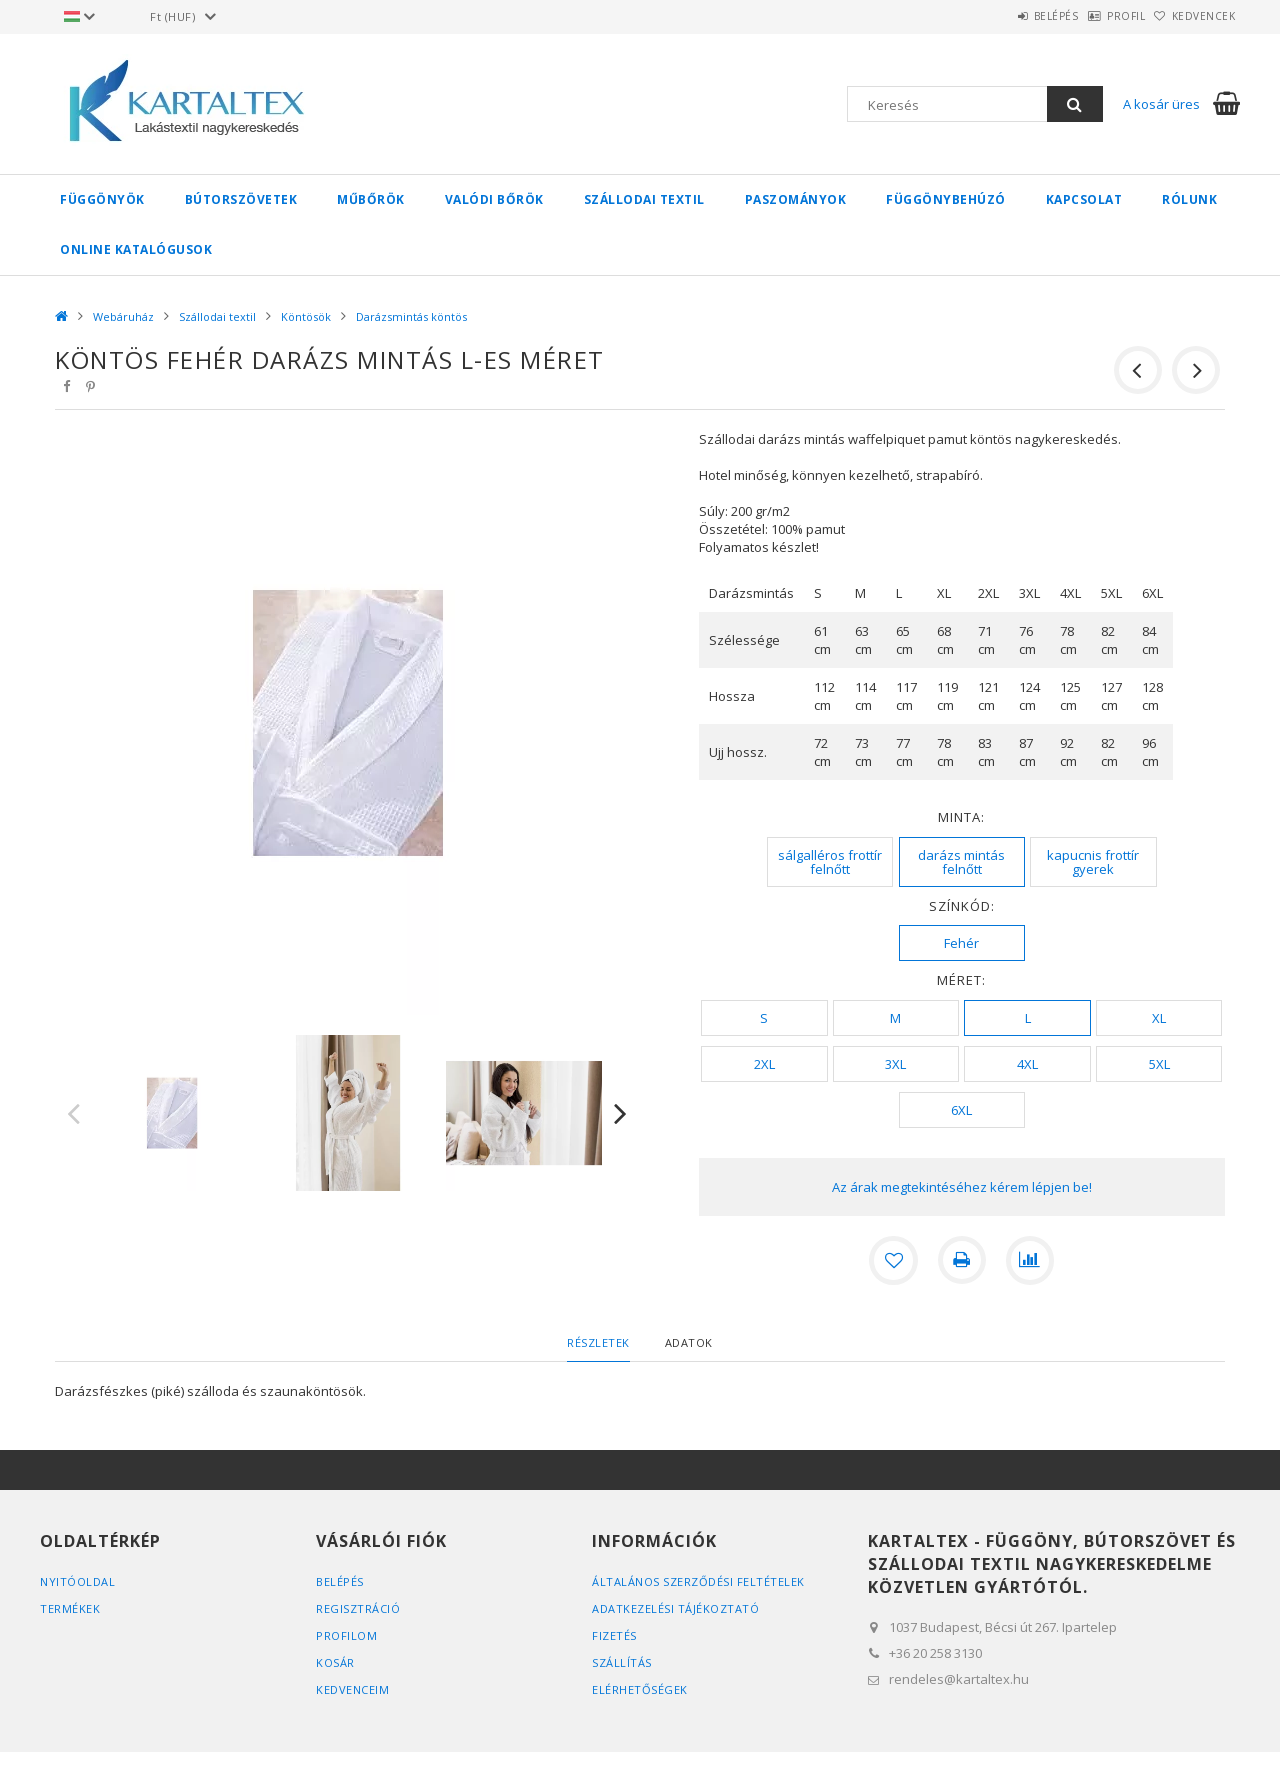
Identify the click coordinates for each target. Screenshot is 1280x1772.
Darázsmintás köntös (411, 316)
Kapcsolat (1084, 199)
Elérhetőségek (640, 1689)
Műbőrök (371, 199)
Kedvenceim (352, 1689)
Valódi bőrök (494, 199)
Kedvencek (1194, 16)
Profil (1095, 16)
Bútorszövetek (241, 199)
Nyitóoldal (77, 1581)
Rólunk (1189, 199)
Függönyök (102, 199)
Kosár (335, 1662)
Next (621, 1113)
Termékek (70, 1608)
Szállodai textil (644, 199)
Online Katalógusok (136, 249)
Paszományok (796, 199)
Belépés (1004, 16)
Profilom (346, 1635)
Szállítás (622, 1662)
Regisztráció (358, 1608)
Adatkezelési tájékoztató (675, 1608)
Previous (74, 1113)
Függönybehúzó (946, 199)
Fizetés (614, 1635)
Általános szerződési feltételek (698, 1581)
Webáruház (123, 316)
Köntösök (306, 316)
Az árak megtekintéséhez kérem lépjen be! (962, 1187)
